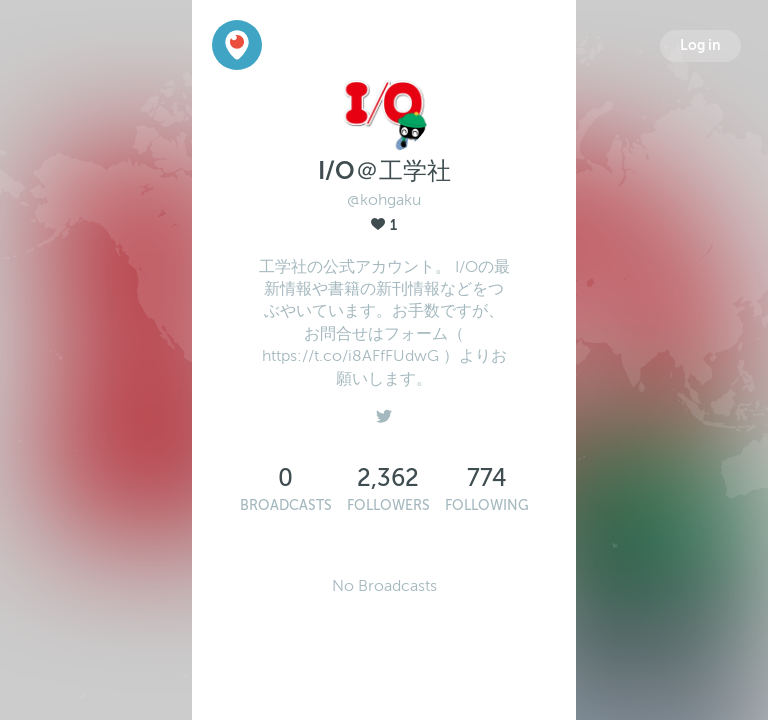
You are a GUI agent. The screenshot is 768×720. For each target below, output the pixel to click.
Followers (388, 505)
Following (487, 505)
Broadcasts (286, 505)
